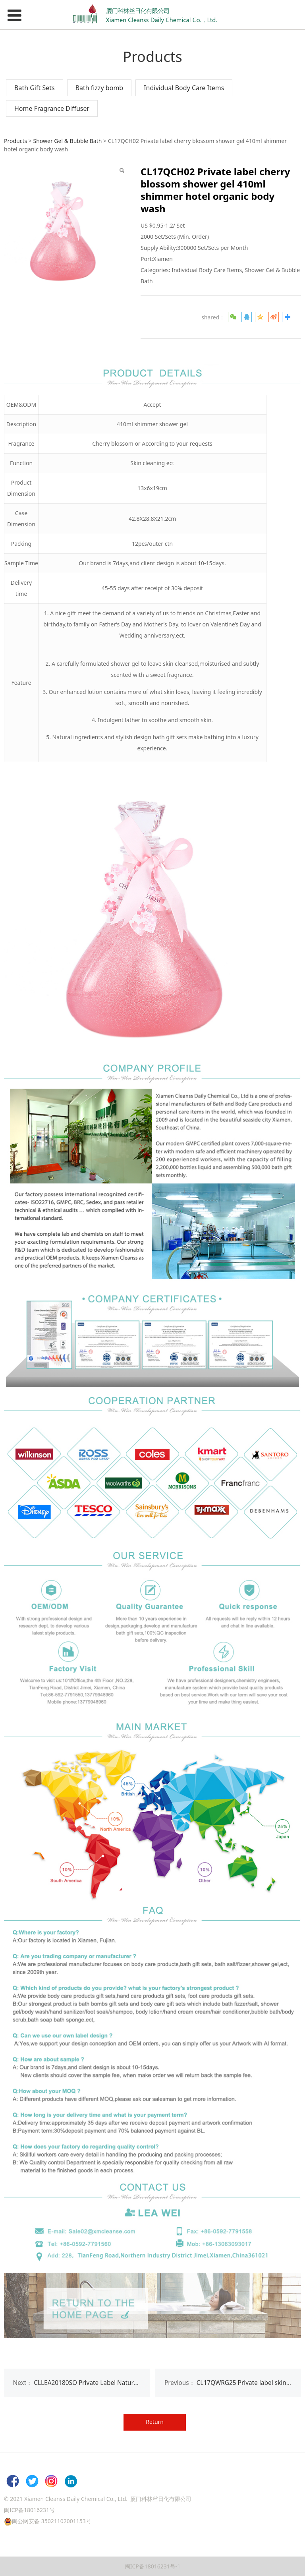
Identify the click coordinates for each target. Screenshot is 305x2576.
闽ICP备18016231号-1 (153, 2566)
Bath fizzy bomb (99, 87)
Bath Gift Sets (34, 87)
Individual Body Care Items (184, 87)
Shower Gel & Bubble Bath (67, 141)
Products (15, 141)
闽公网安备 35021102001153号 (51, 2521)
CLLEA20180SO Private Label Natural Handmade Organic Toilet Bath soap (139, 2383)
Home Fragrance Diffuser (51, 108)
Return (155, 2421)
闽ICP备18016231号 (29, 2510)
